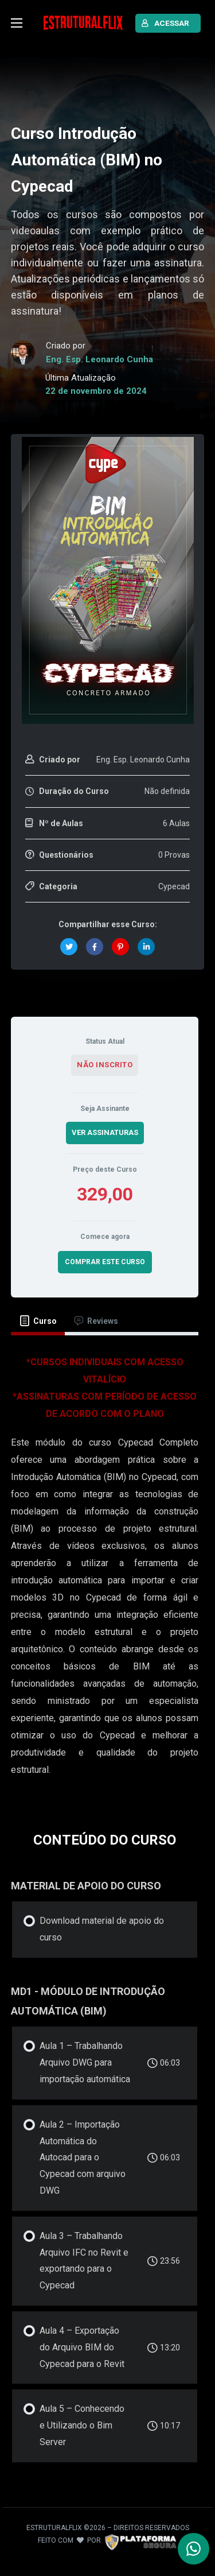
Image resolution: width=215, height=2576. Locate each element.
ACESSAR (165, 23)
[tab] (38, 1321)
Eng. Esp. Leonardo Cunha (99, 359)
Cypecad (174, 886)
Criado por (59, 759)
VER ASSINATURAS (105, 1132)
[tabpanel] (105, 1571)
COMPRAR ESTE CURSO (105, 1262)
